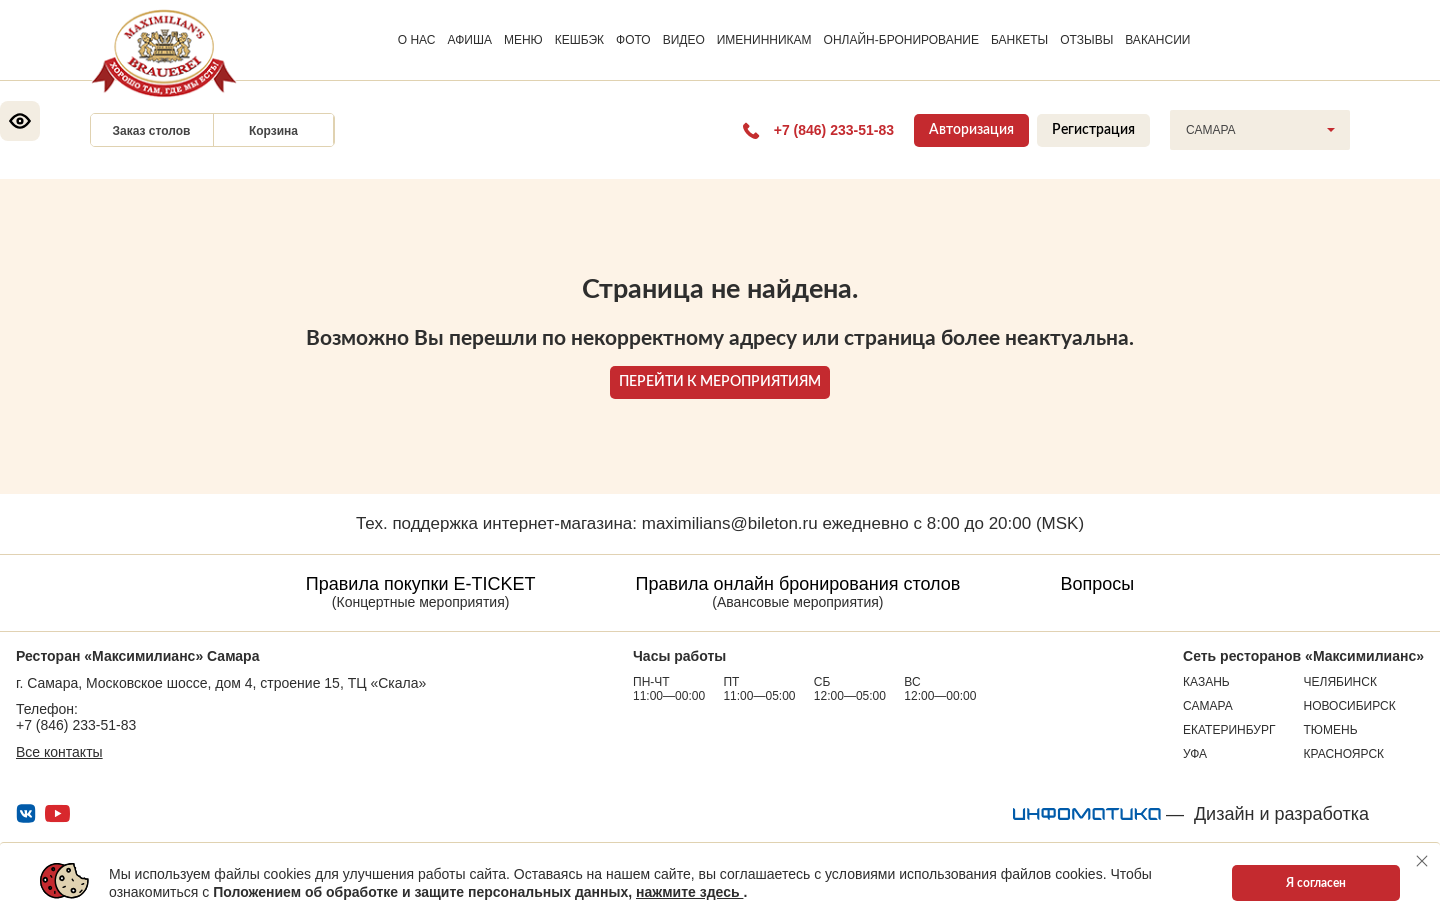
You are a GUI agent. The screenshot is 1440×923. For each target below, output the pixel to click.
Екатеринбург (1229, 730)
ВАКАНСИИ (1157, 40)
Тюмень (1331, 730)
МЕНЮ (523, 40)
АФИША (470, 40)
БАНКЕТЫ (1019, 40)
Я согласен (1316, 883)
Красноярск (1344, 754)
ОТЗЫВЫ (1086, 40)
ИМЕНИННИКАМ (764, 40)
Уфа (1195, 754)
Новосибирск (1350, 706)
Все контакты (59, 752)
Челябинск (1340, 682)
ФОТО (633, 40)
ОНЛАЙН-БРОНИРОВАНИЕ (901, 40)
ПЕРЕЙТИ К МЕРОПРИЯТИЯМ (720, 382)
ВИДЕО (684, 40)
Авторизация (971, 130)
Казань (1206, 682)
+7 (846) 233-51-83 (76, 725)
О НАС (417, 40)
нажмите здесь (689, 892)
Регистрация (1093, 130)
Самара (1208, 706)
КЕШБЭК (579, 40)
